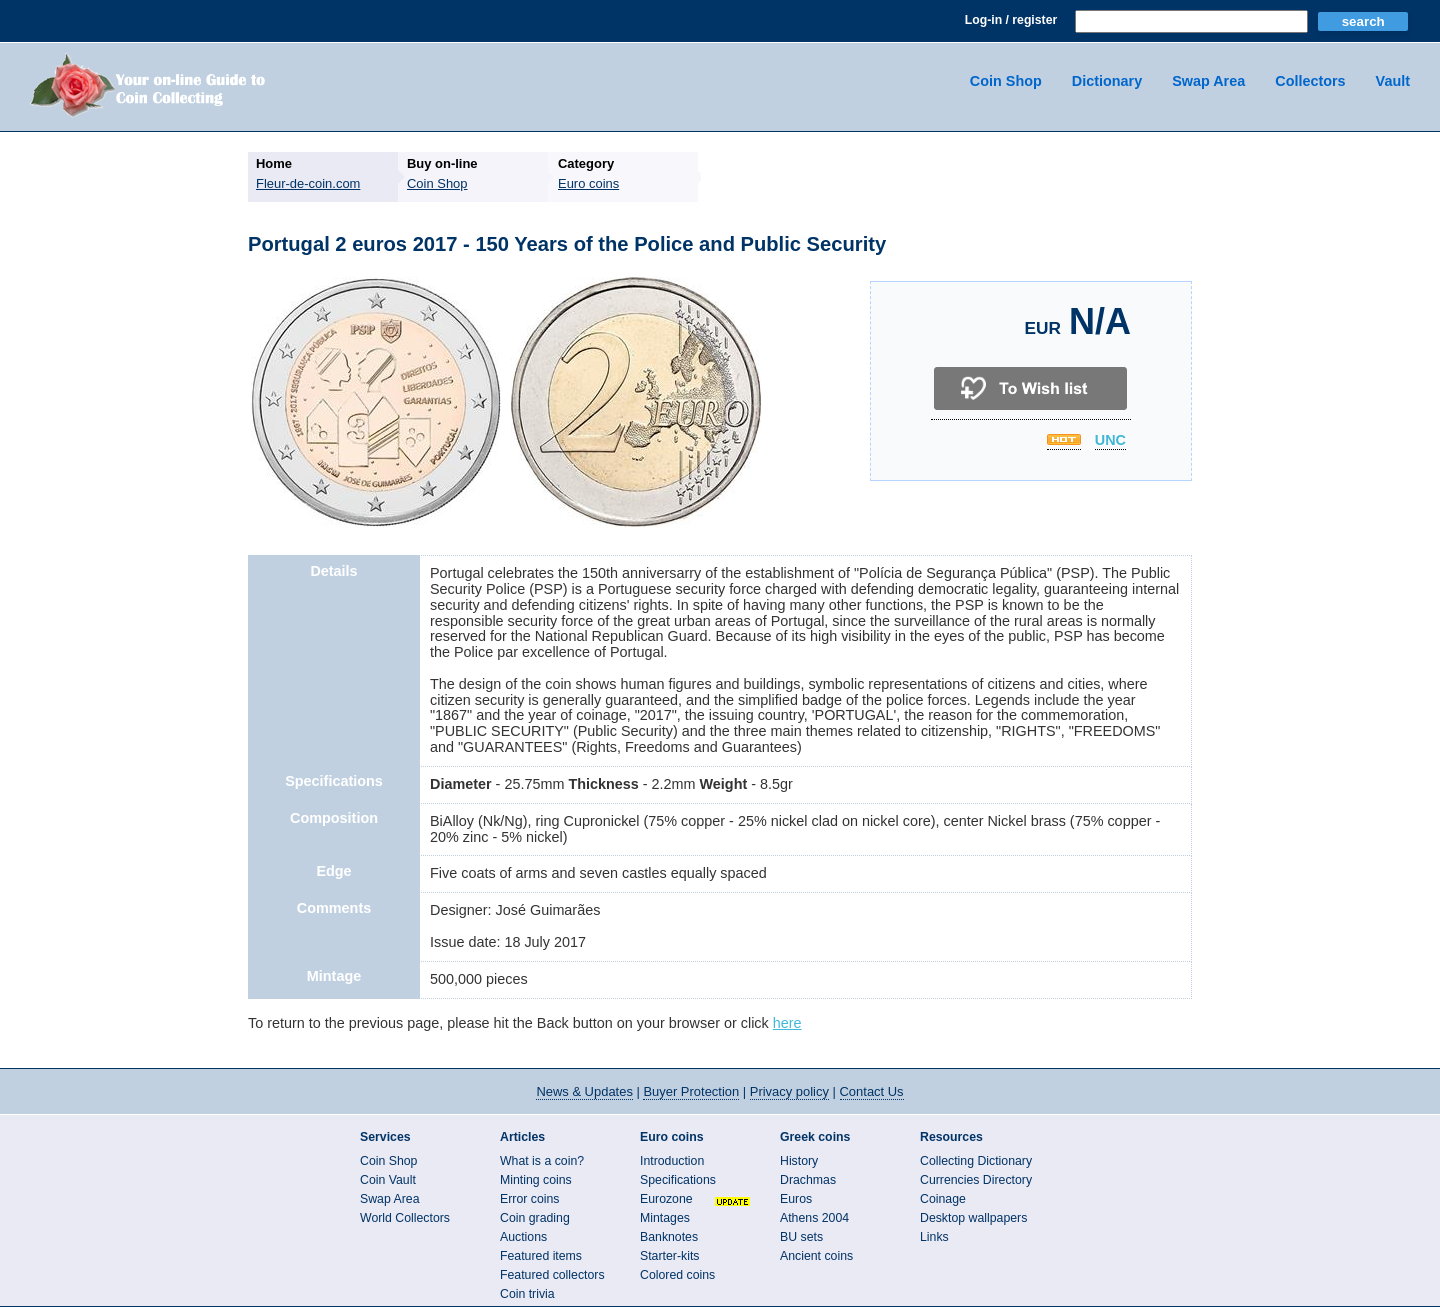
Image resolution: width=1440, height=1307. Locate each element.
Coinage (943, 1199)
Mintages (665, 1218)
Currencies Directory (976, 1180)
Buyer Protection (691, 1091)
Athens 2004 (814, 1218)
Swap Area (1208, 81)
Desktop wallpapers (973, 1218)
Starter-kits (669, 1256)
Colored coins (677, 1275)
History (799, 1161)
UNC (1110, 441)
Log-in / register (1011, 20)
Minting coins (536, 1180)
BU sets (801, 1237)
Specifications (678, 1180)
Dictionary (1107, 81)
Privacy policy (789, 1091)
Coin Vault (388, 1180)
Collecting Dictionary (976, 1161)
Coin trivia (527, 1294)
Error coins (529, 1199)
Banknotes (669, 1237)
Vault (1393, 81)
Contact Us (872, 1091)
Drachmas (808, 1180)
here (787, 1023)
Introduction (672, 1161)
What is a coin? (542, 1161)
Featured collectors (552, 1275)
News (584, 1091)
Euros (796, 1199)
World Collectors (405, 1218)
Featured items (541, 1256)
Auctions (523, 1237)
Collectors (1310, 81)
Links (934, 1237)
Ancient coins (816, 1256)
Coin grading (535, 1218)
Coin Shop (1006, 81)
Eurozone (666, 1199)
